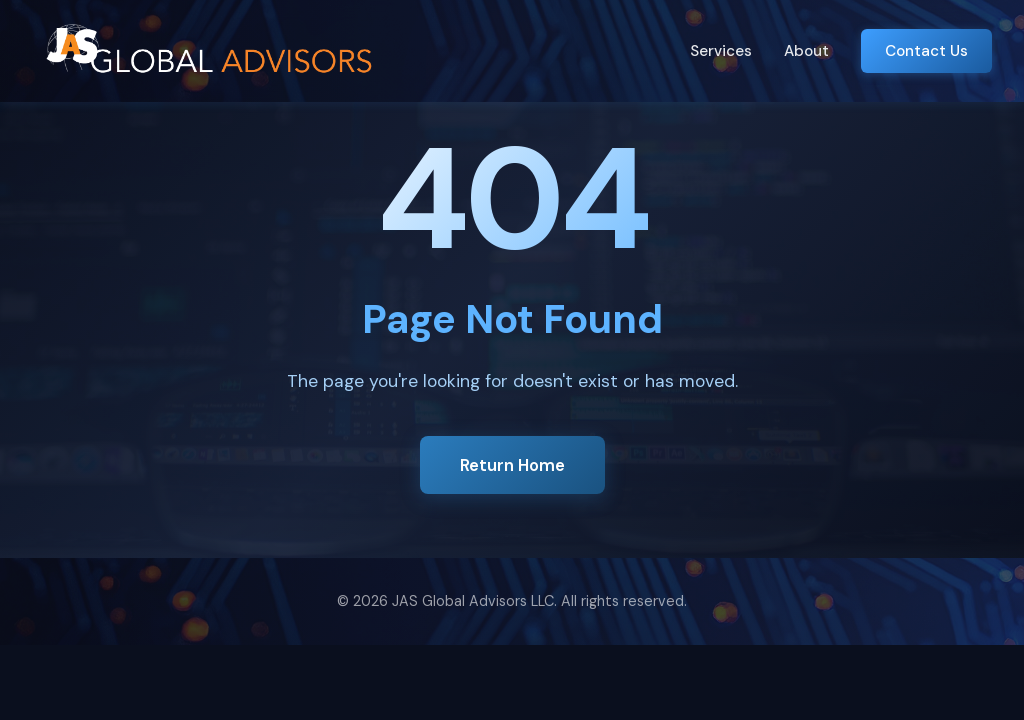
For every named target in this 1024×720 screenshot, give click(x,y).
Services (721, 51)
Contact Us (926, 51)
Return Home (512, 465)
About (806, 51)
